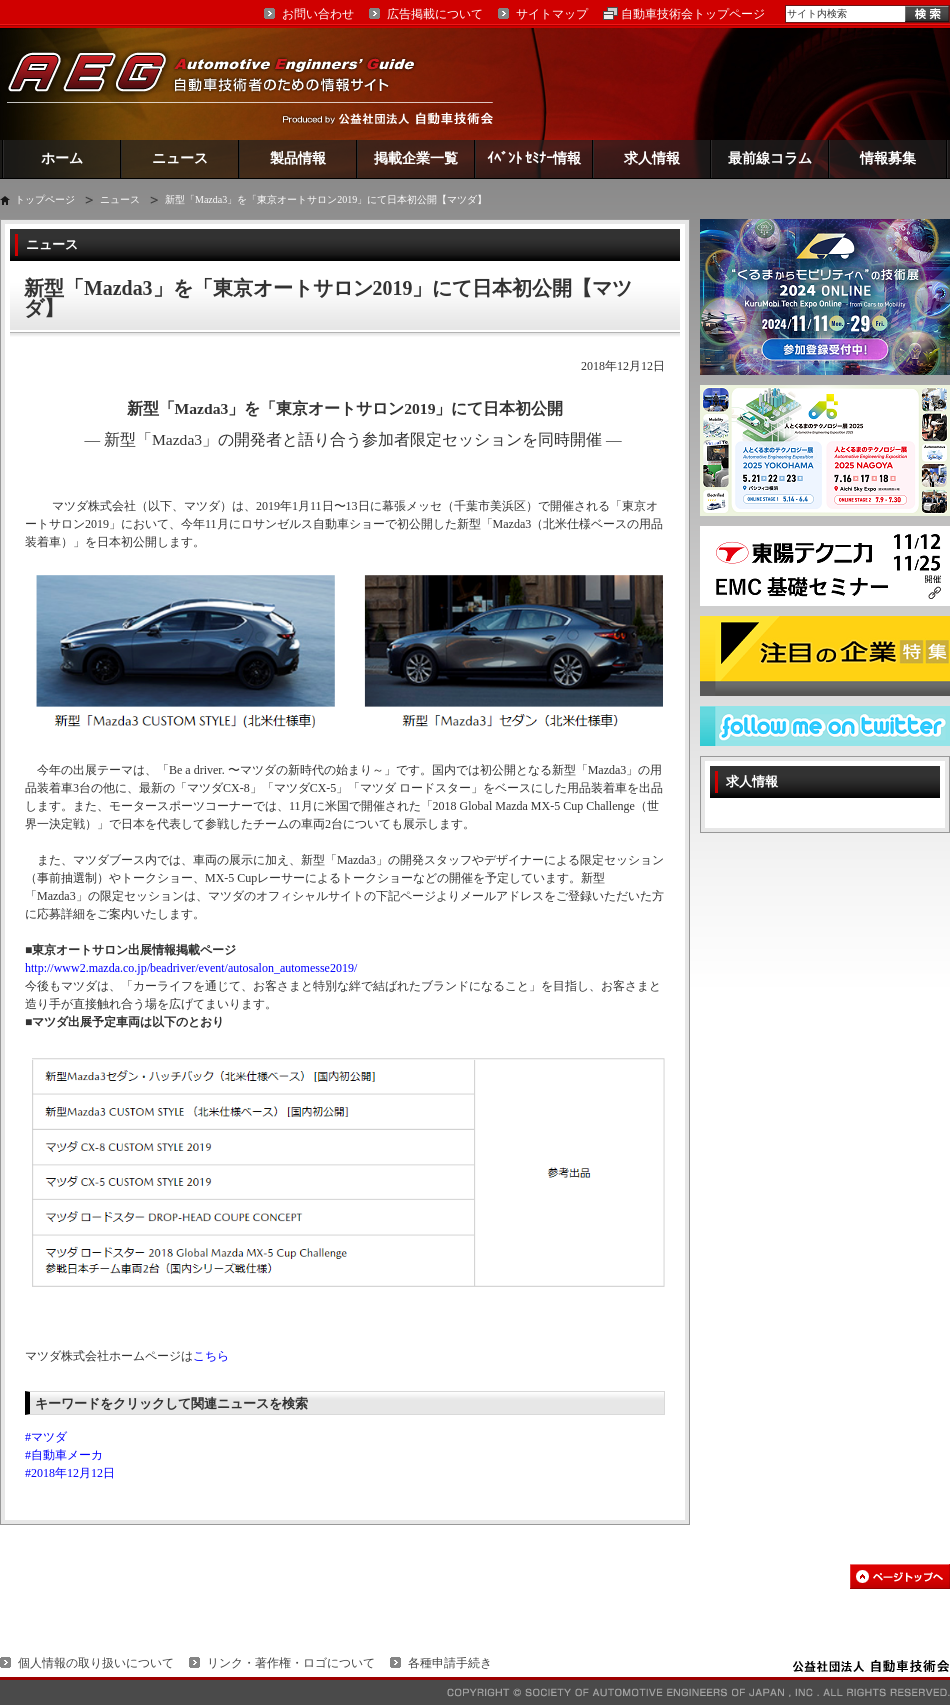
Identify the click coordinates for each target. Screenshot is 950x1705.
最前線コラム (770, 158)
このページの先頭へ (900, 1576)
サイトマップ (552, 14)
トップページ (45, 199)
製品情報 (298, 158)
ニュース (180, 158)
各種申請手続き (450, 1663)
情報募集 (888, 158)
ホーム (62, 158)
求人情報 (652, 158)
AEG (224, 83)
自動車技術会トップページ (693, 14)
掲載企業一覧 (416, 158)
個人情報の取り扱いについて (96, 1663)
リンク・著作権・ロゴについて (291, 1663)
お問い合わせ (318, 14)
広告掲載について (435, 14)
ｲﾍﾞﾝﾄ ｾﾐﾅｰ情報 (534, 158)
